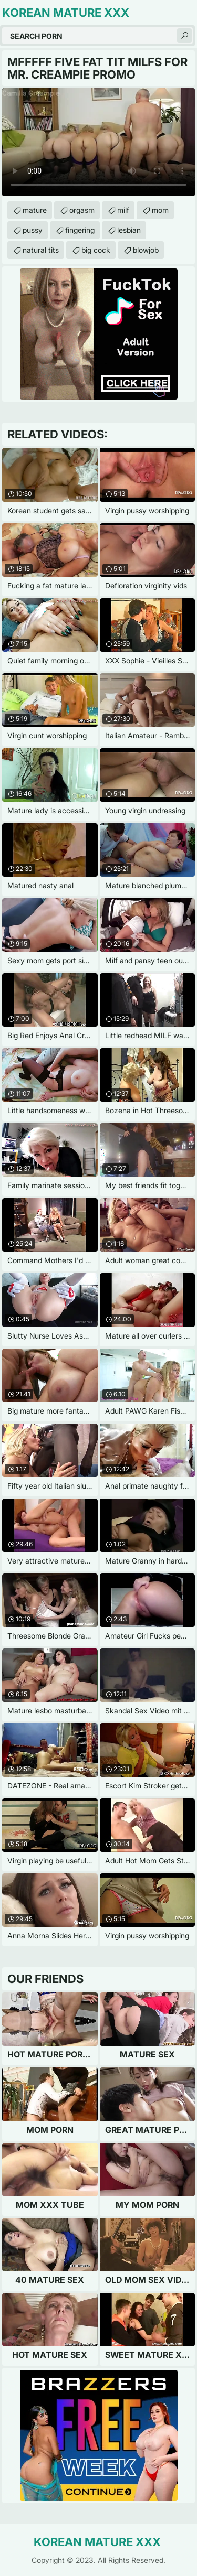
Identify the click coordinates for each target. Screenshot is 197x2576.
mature (35, 210)
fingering (80, 229)
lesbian (129, 229)
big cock (95, 249)
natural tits (41, 249)
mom (160, 210)
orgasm (82, 210)
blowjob (146, 249)
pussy (33, 229)
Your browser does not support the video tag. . (98, 142)
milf (123, 210)
